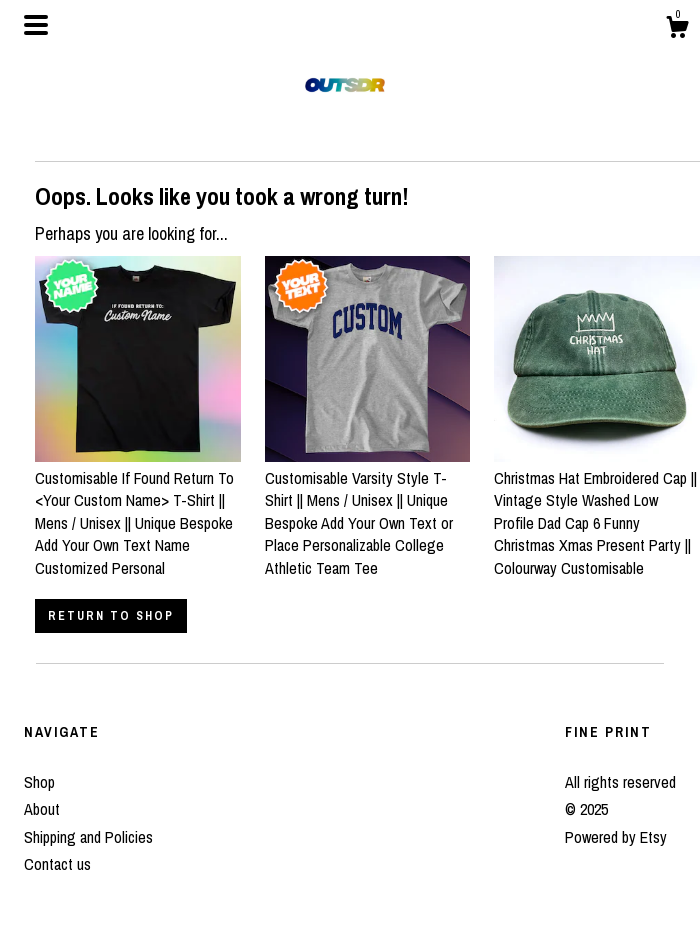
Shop (39, 782)
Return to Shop (111, 616)
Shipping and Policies (88, 837)
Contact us (57, 864)
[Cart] (677, 30)
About (42, 809)
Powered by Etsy (616, 837)
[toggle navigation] (36, 25)
